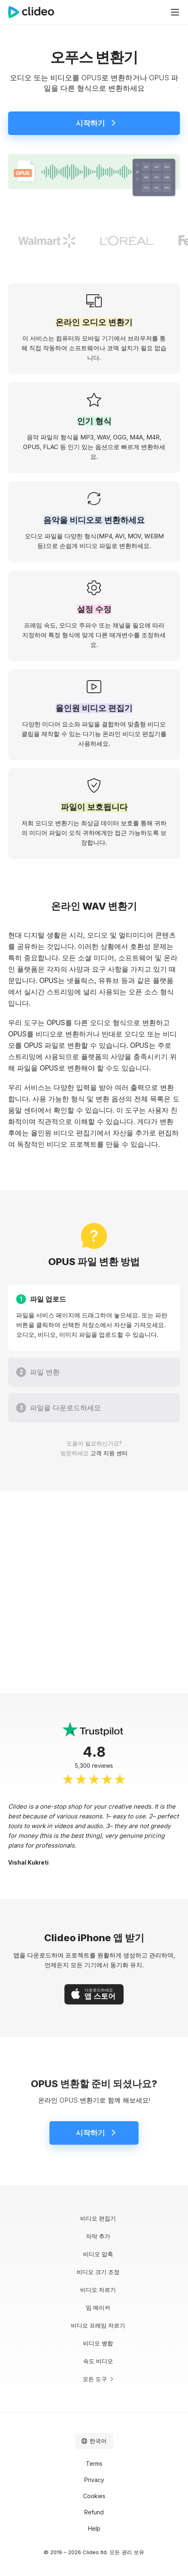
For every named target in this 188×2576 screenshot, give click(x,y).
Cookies (94, 2495)
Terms (94, 2463)
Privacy (94, 2479)
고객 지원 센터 (109, 1453)
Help (94, 2528)
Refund (94, 2512)
